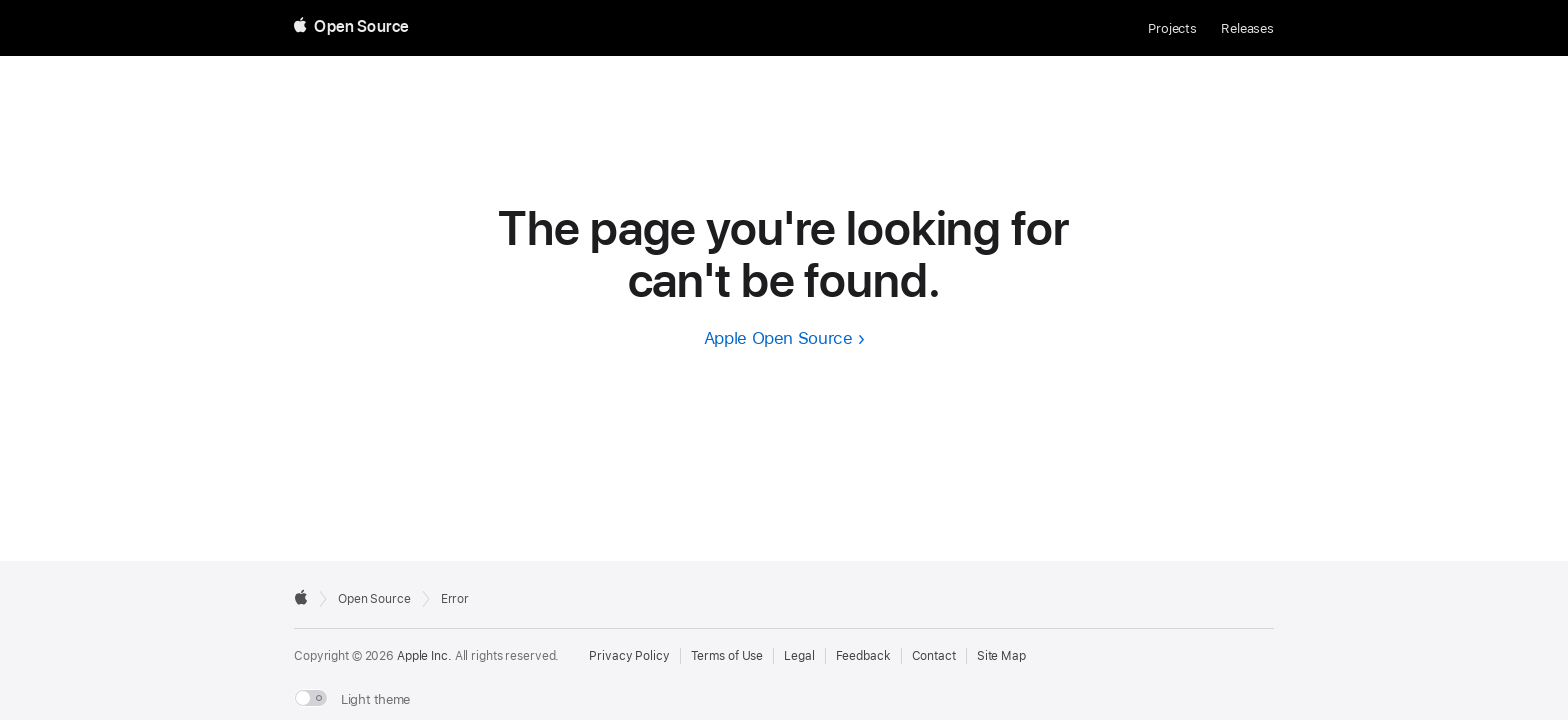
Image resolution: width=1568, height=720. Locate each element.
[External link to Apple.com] (301, 597)
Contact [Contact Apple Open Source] (934, 656)
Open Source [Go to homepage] (374, 599)
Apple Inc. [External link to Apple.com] (424, 656)
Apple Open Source (778, 338)
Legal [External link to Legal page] (799, 656)
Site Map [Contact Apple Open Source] (1001, 656)
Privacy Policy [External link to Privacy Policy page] (629, 656)
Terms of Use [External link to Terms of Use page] (727, 656)
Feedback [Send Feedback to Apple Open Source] (863, 656)
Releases (1247, 28)
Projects (1172, 28)
